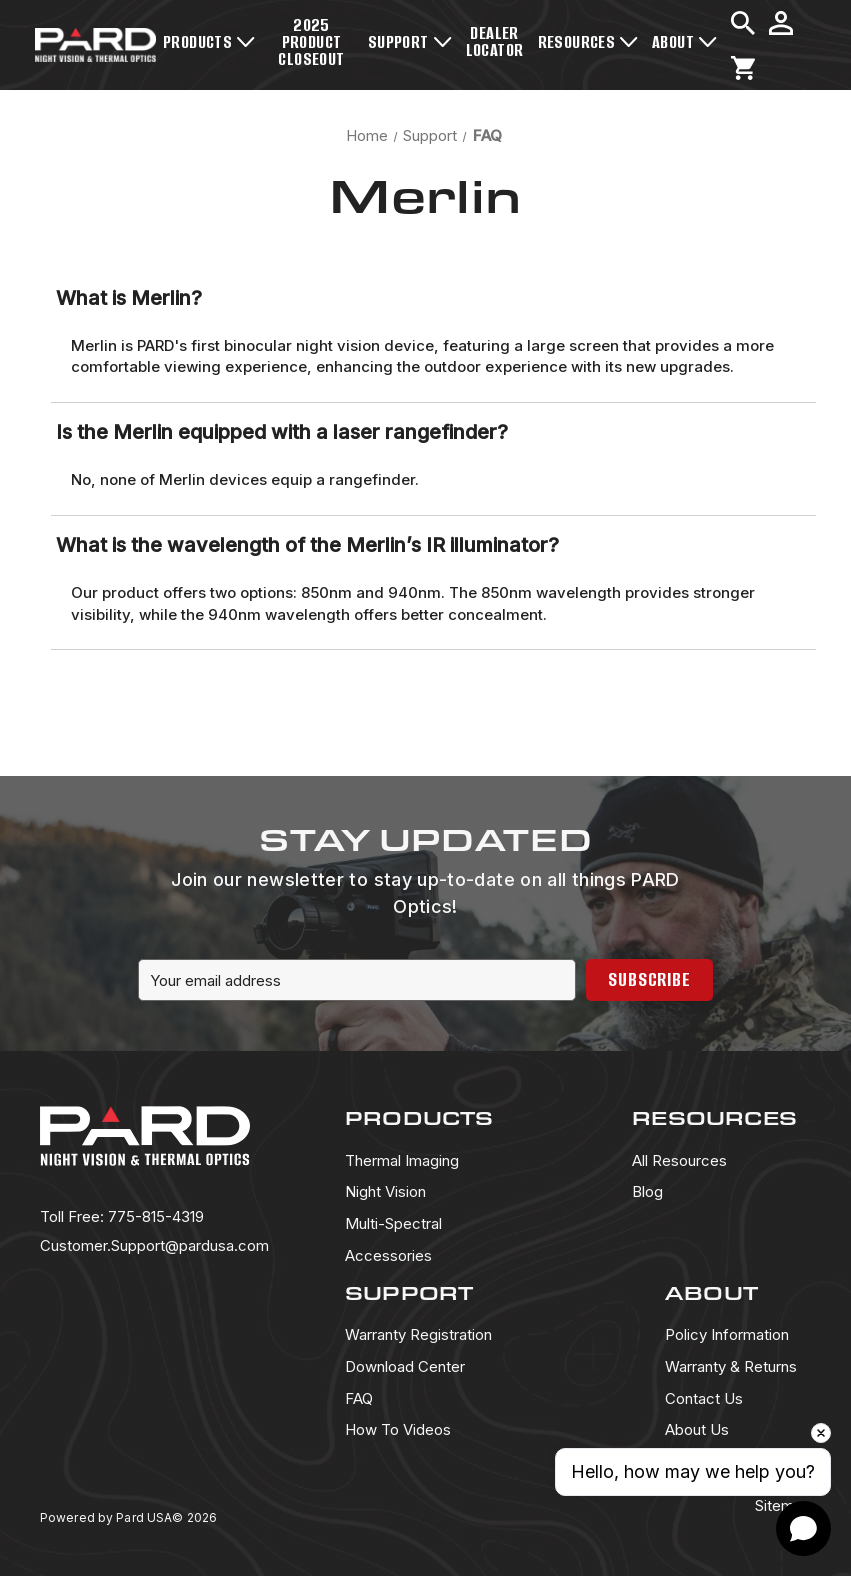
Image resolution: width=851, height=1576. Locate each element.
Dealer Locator (495, 41)
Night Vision (385, 1191)
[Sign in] (781, 23)
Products (209, 42)
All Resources (679, 1160)
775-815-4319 (122, 1216)
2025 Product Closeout (311, 42)
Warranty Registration (418, 1334)
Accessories (388, 1255)
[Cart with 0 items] (743, 68)
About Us (697, 1429)
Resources (588, 42)
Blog (647, 1191)
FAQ (359, 1398)
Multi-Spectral (393, 1223)
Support (410, 42)
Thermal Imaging (402, 1160)
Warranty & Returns (731, 1366)
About (684, 42)
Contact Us (704, 1398)
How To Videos (398, 1429)
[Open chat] (803, 1528)
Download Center (405, 1366)
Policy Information (727, 1334)
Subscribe (649, 979)
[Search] (743, 23)
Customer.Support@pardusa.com (154, 1245)
